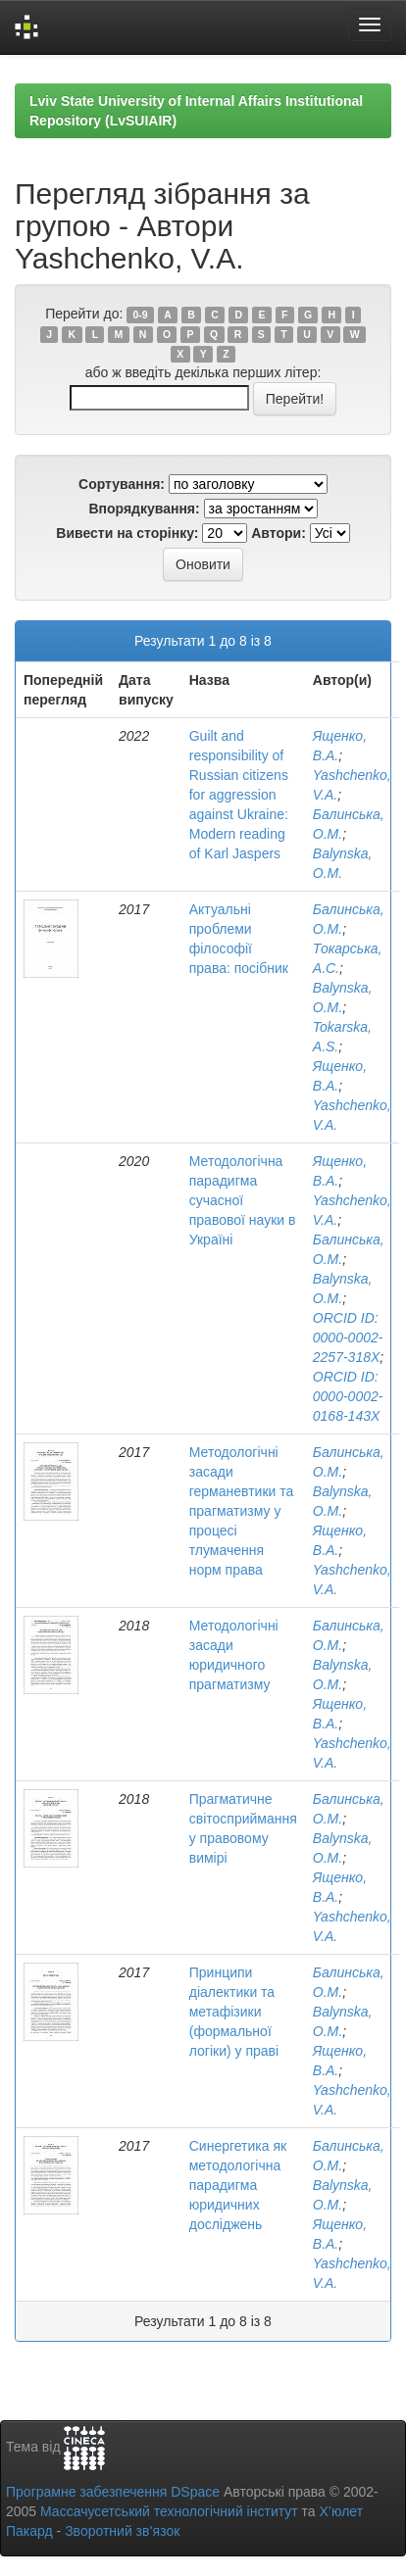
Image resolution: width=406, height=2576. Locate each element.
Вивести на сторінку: (127, 533)
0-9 (140, 314)
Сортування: (121, 484)
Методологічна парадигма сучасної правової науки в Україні (242, 1200)
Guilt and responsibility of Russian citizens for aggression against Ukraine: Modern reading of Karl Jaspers (238, 794)
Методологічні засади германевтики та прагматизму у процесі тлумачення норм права (241, 1511)
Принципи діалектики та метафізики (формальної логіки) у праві (234, 2012)
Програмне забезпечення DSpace (113, 2492)
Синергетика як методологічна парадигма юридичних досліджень (237, 2185)
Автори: (278, 533)
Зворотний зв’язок (122, 2531)
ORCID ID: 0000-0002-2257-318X (348, 1337)
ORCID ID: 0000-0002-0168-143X (348, 1396)
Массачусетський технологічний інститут (169, 2511)
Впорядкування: (143, 508)
